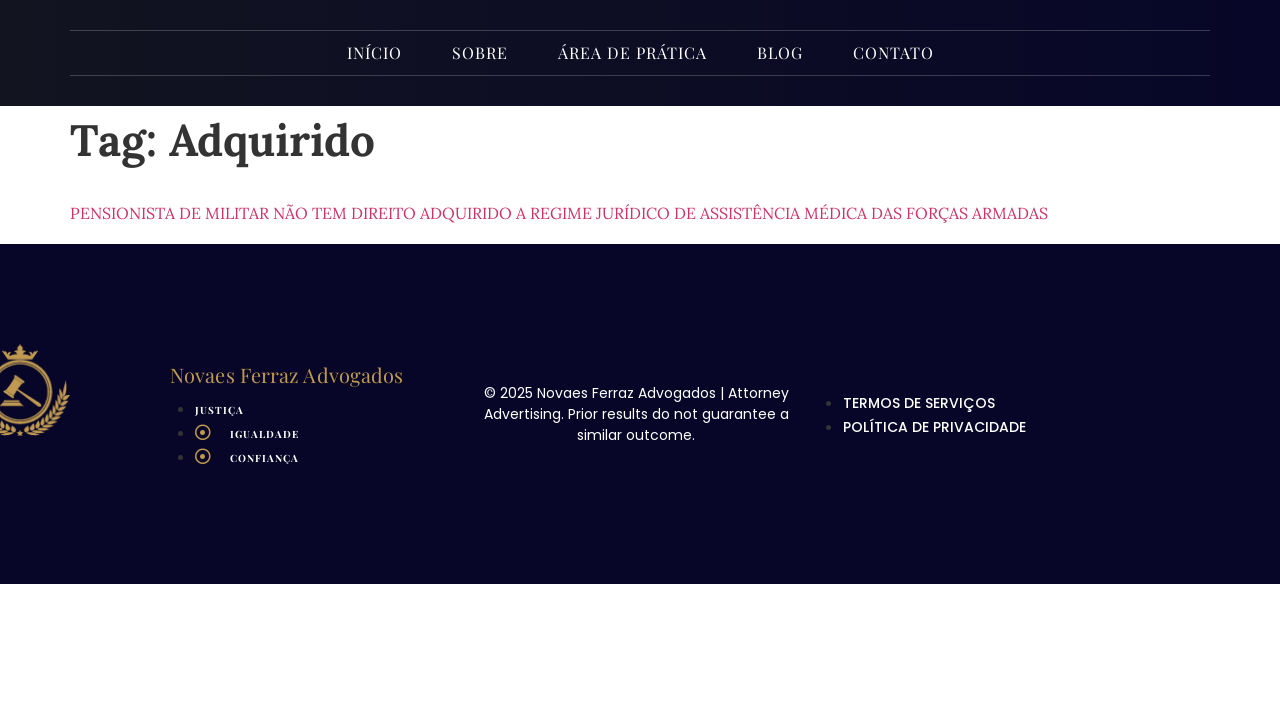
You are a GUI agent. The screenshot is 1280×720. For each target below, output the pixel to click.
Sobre (480, 52)
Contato (893, 52)
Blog (780, 52)
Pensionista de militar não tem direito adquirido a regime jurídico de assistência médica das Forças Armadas (559, 213)
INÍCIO (374, 52)
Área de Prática (632, 52)
